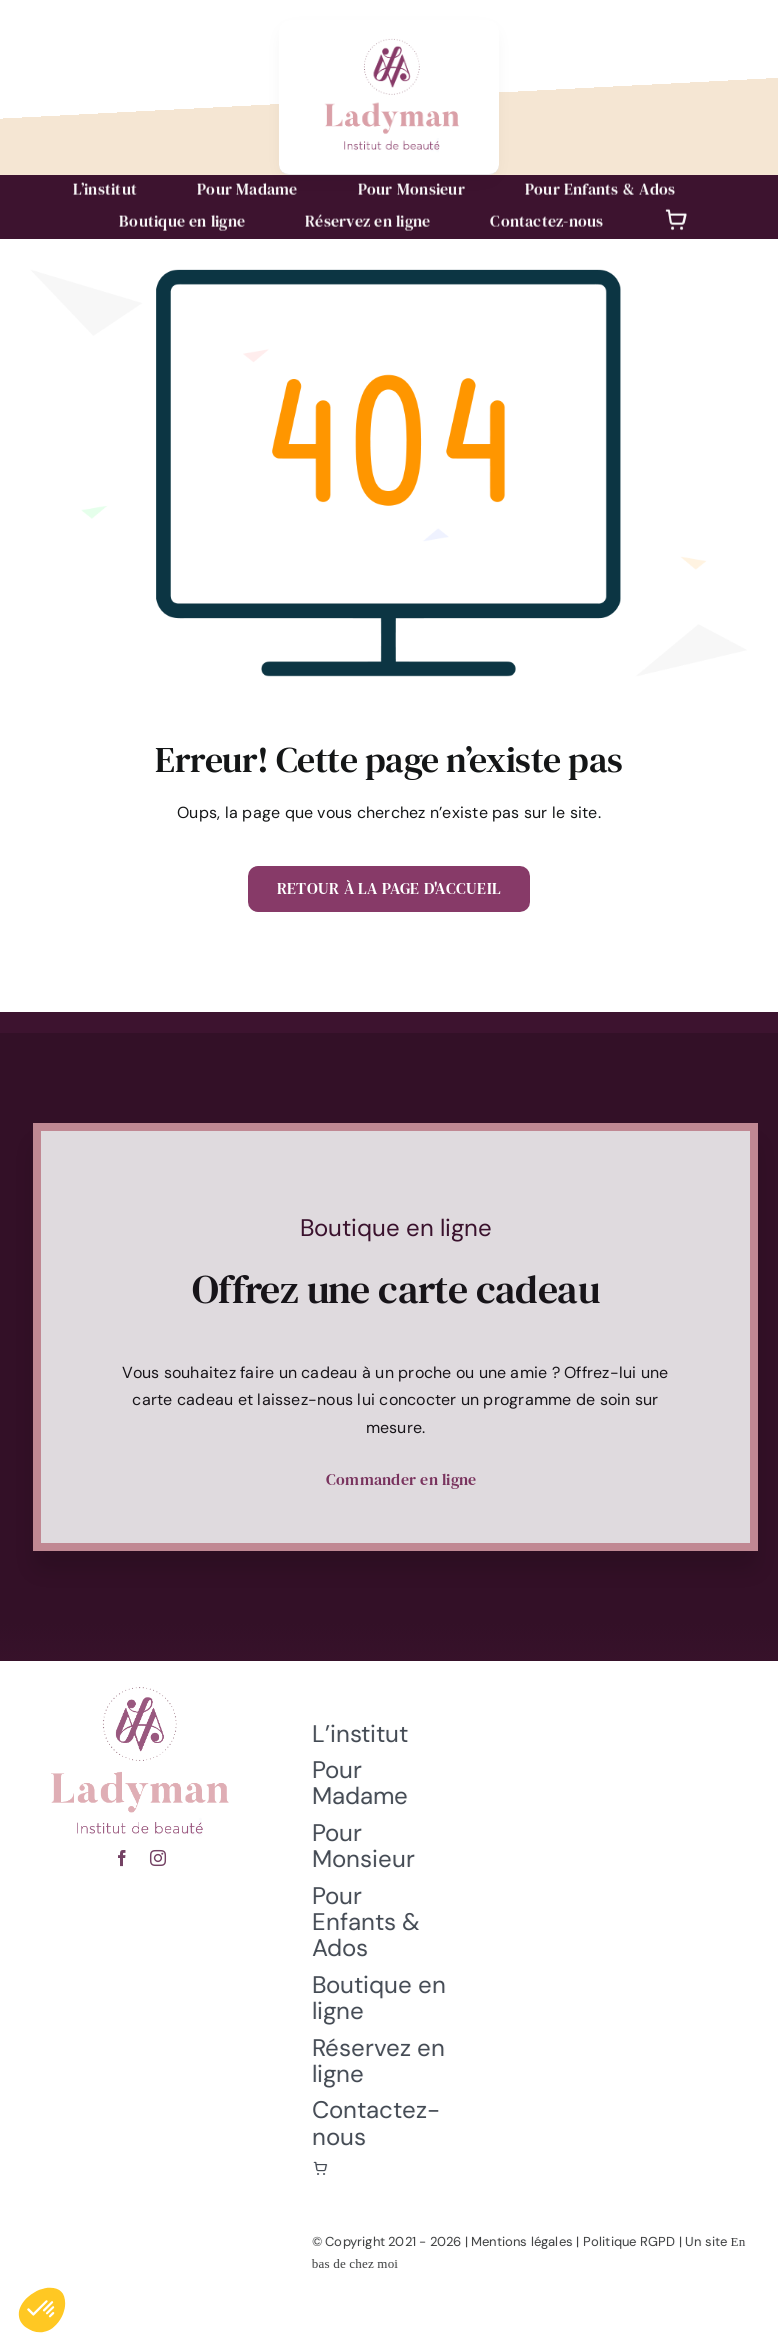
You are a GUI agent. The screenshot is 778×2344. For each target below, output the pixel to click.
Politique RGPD (635, 2241)
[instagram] (158, 1851)
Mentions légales (529, 2241)
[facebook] (122, 1851)
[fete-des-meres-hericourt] (140, 1678)
